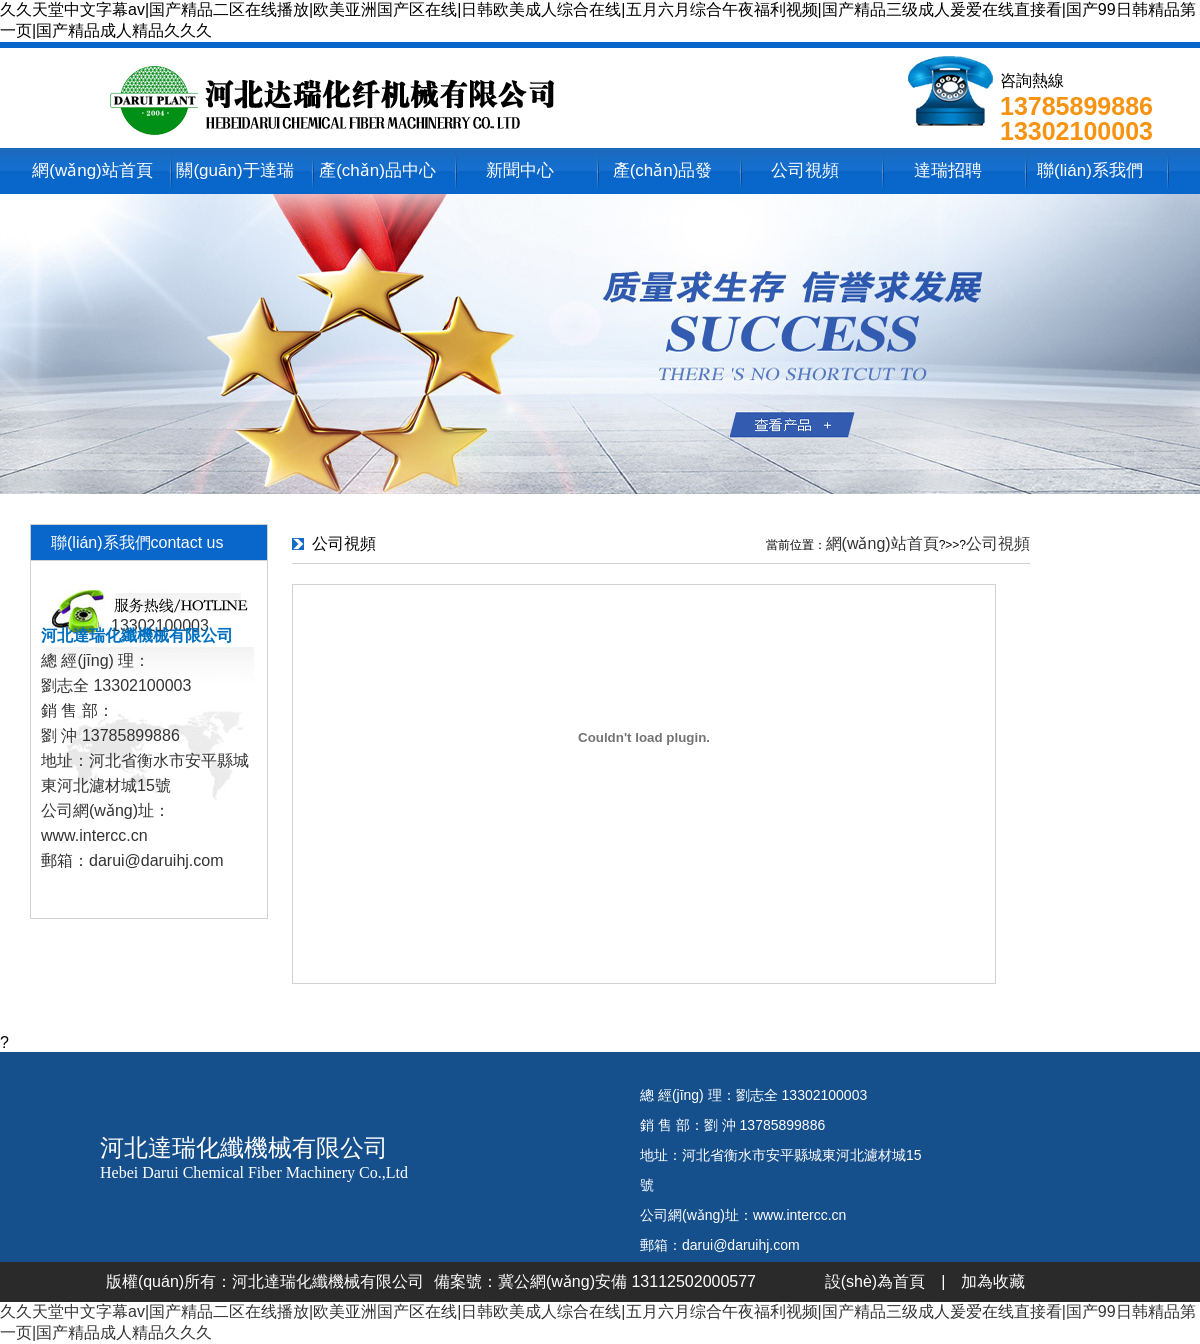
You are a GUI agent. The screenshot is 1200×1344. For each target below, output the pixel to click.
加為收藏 (993, 1281)
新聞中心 (520, 170)
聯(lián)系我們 (1090, 170)
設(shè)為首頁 (875, 1281)
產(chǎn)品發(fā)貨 (663, 177)
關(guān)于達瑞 (234, 170)
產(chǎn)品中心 (377, 170)
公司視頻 (805, 170)
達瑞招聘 (948, 170)
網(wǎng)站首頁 (92, 170)
